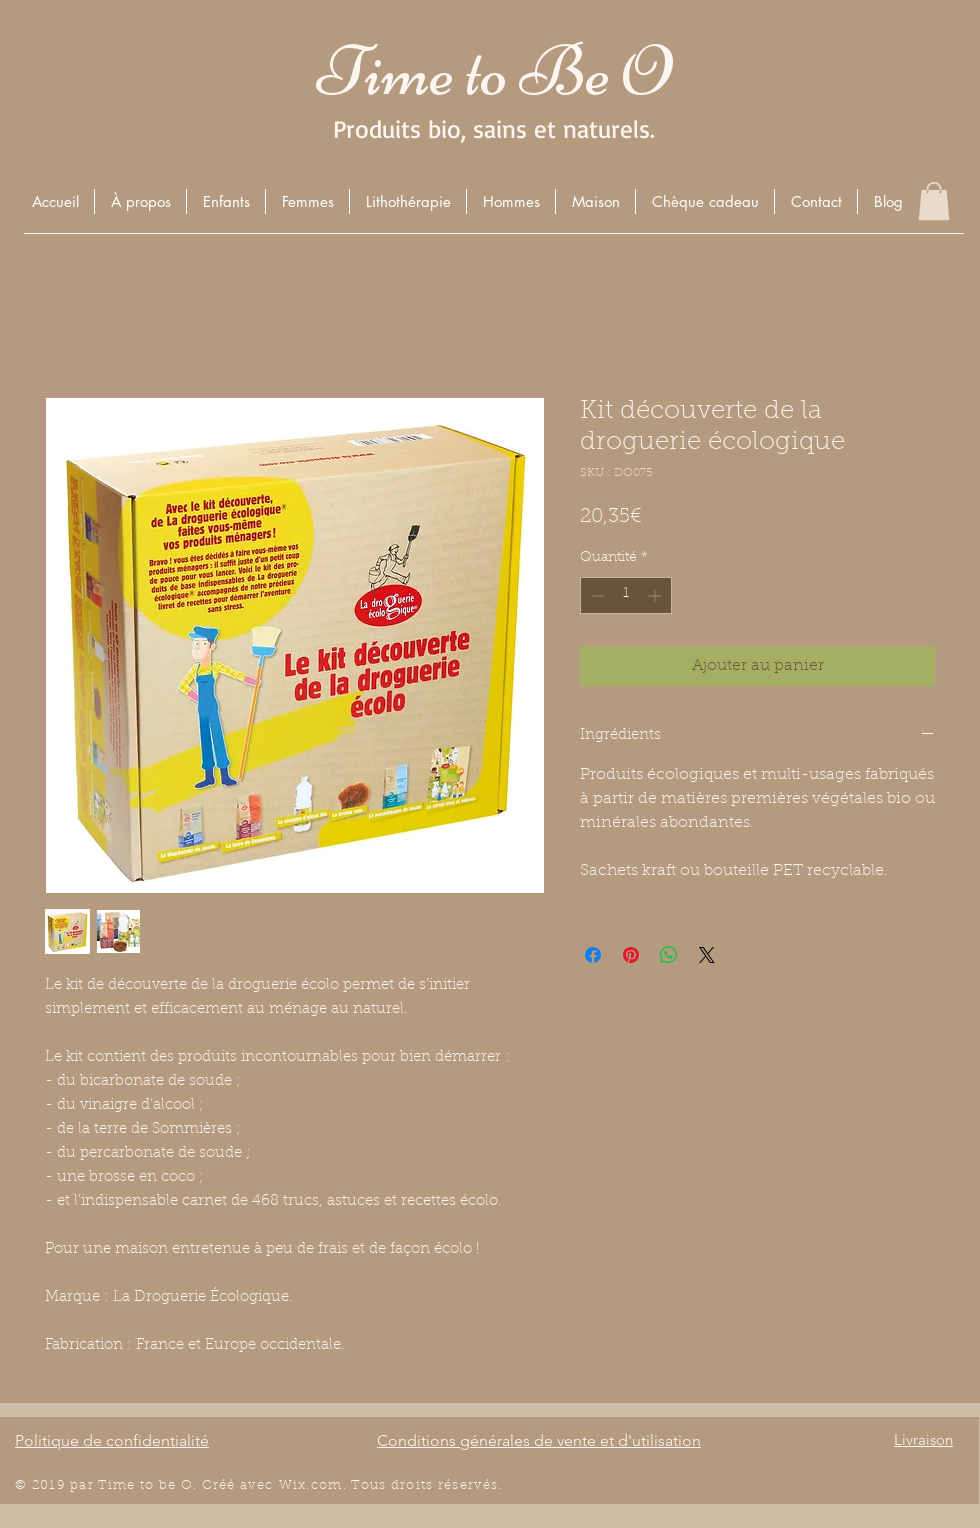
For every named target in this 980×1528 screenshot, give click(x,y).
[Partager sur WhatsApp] (669, 955)
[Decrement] (595, 595)
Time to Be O (494, 71)
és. (493, 1485)
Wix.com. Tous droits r (362, 1485)
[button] (225, 201)
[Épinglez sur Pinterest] (631, 955)
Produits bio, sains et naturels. (494, 128)
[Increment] (656, 595)
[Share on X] (707, 955)
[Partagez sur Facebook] (593, 955)
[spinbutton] (626, 595)
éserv (463, 1485)
